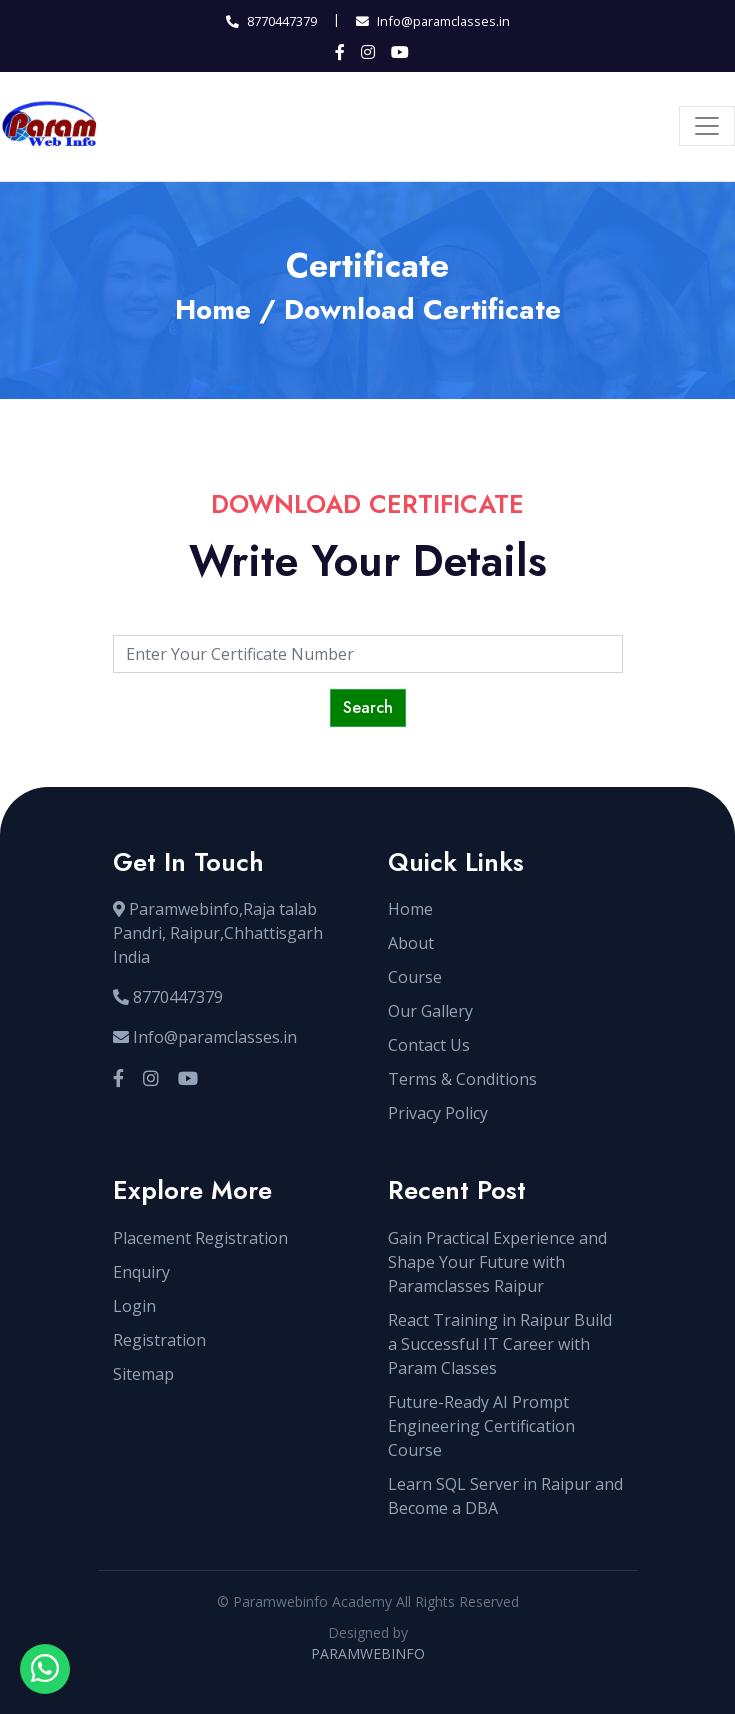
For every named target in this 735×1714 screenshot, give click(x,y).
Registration (159, 1340)
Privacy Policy (438, 1113)
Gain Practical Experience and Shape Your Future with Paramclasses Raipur (497, 1262)
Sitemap (143, 1374)
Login (134, 1306)
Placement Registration (200, 1238)
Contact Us (429, 1045)
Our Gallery (430, 1011)
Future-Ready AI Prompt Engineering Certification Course (481, 1426)
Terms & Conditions (462, 1079)
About (411, 943)
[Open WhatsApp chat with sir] (45, 1669)
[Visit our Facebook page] (118, 1078)
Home (213, 309)
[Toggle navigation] (707, 126)
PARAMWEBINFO (368, 1653)
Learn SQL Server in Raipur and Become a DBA (505, 1496)
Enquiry (141, 1272)
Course (415, 977)
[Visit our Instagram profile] (151, 1078)
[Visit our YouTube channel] (188, 1078)
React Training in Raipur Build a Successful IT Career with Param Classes (500, 1344)
